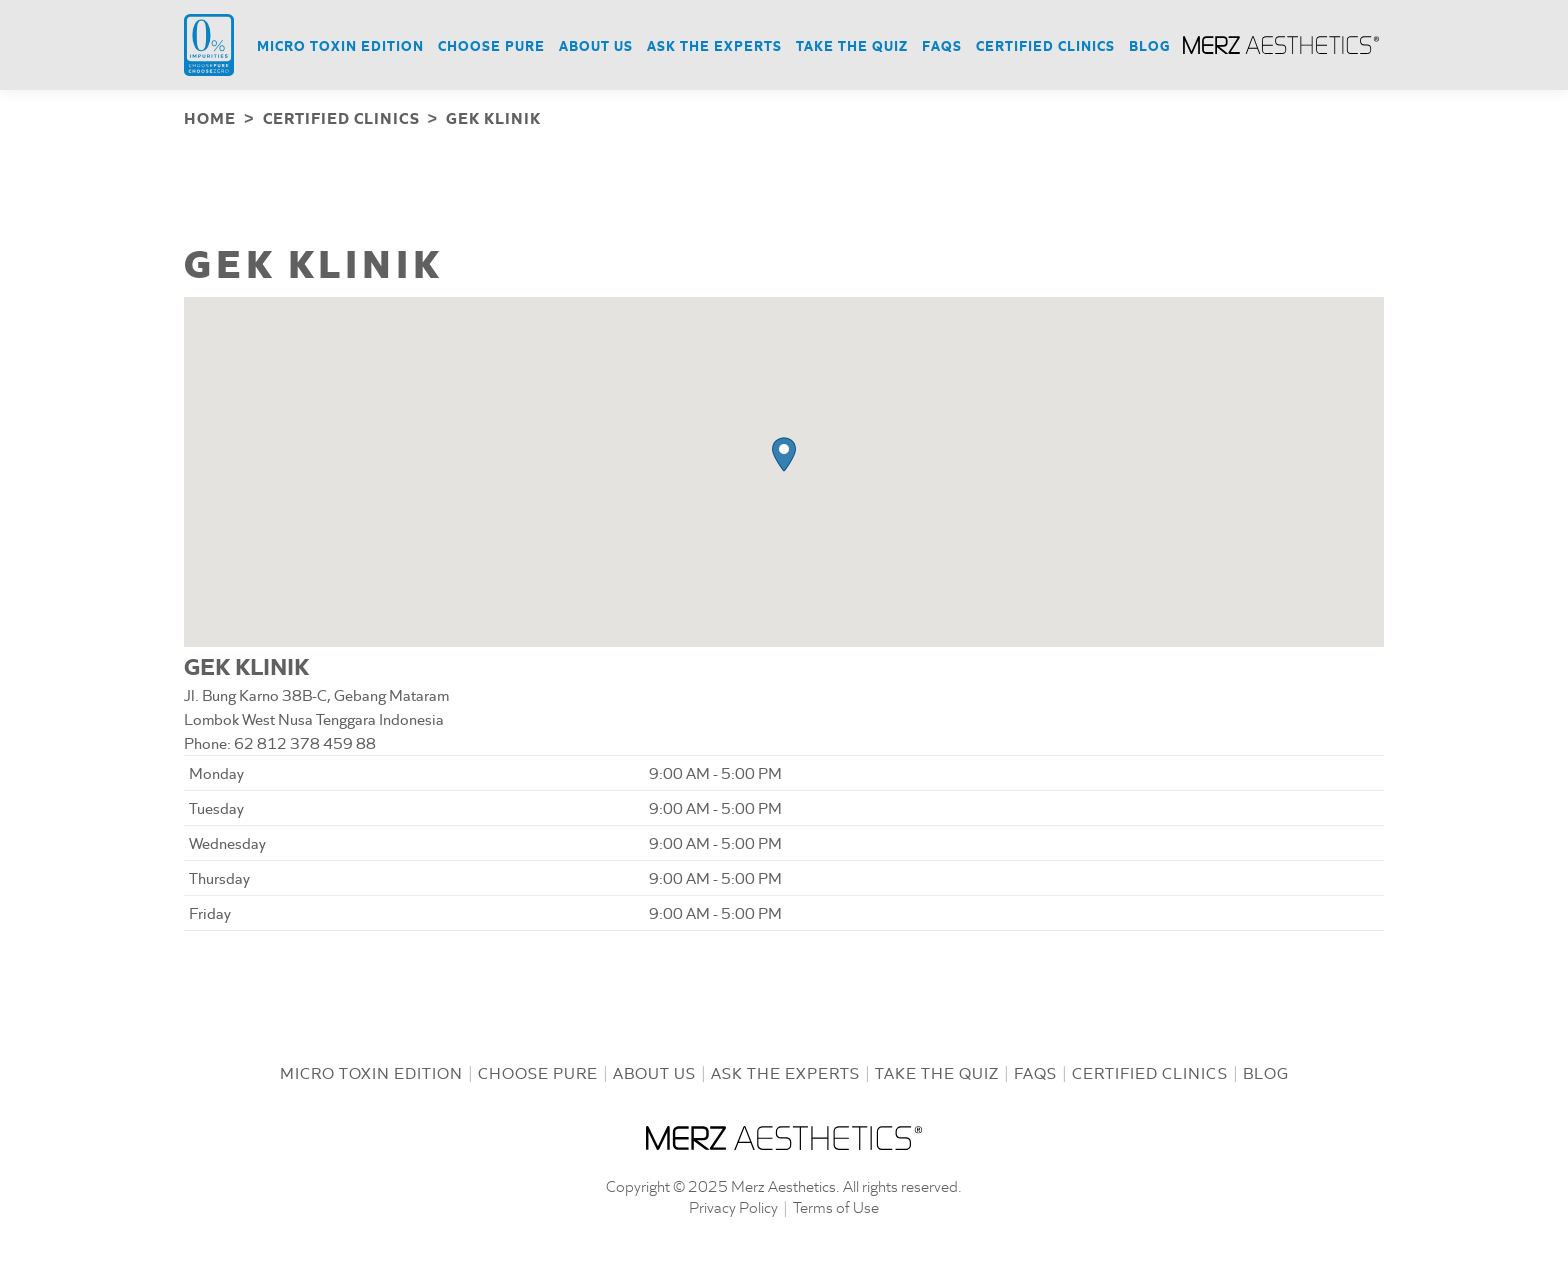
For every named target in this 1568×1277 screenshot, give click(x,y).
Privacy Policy (733, 1204)
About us (654, 1070)
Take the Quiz (937, 1070)
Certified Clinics (1150, 1070)
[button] (784, 452)
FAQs (1035, 1070)
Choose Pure (538, 1070)
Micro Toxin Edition (371, 1070)
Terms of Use (836, 1204)
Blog (1266, 1070)
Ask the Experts (785, 1070)
